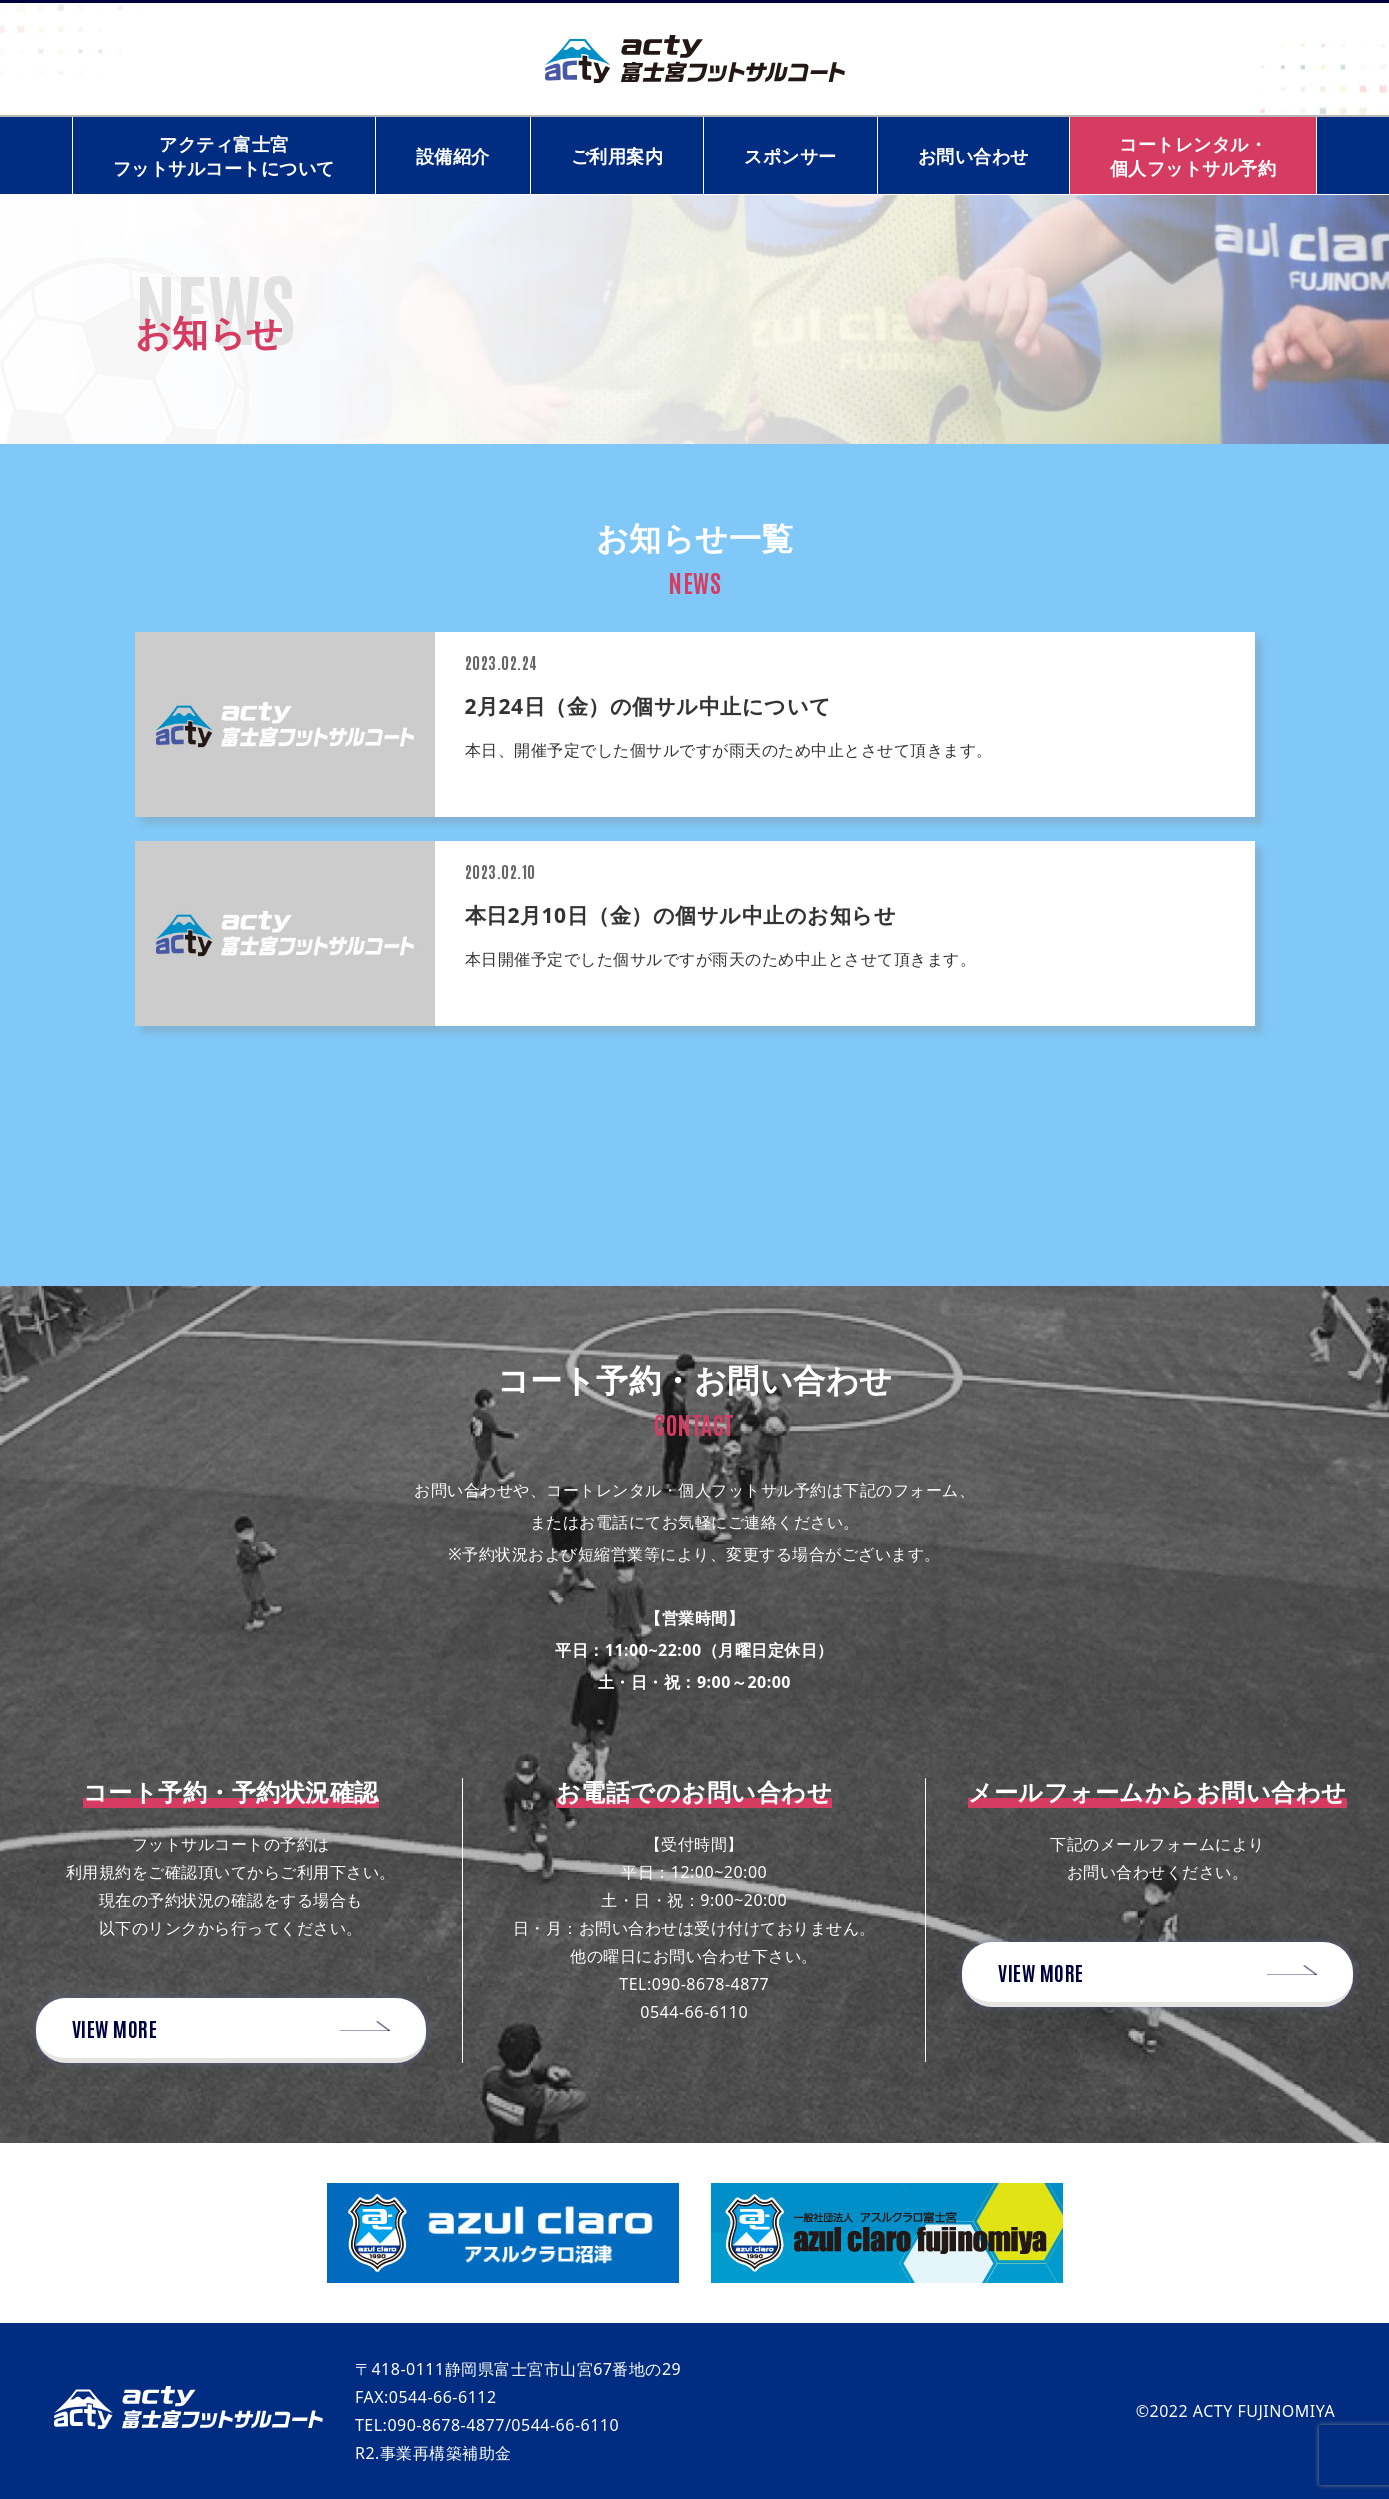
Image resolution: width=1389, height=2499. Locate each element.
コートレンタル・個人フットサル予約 (1193, 156)
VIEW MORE (115, 2028)
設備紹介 (453, 156)
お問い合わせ (973, 156)
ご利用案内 (617, 156)
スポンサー (790, 156)
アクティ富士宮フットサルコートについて (224, 156)
